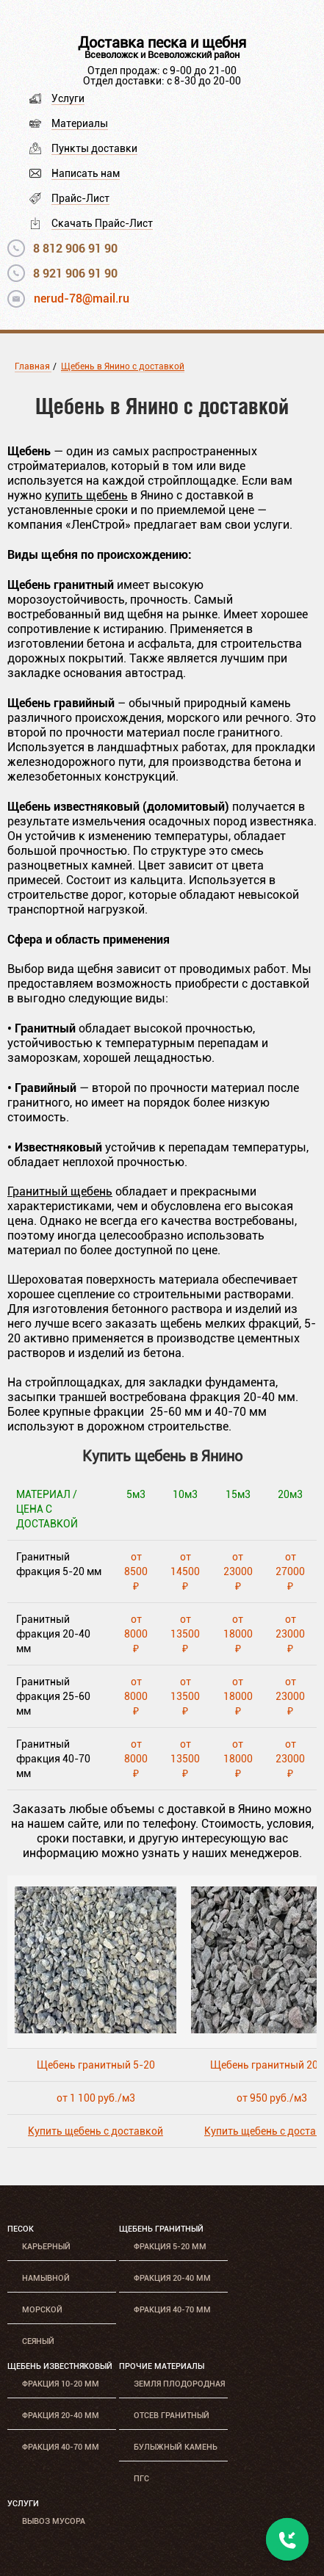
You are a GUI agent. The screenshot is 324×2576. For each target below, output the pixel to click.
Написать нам (85, 173)
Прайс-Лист (80, 198)
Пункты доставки (94, 148)
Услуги (67, 98)
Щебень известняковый (59, 2366)
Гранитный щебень (59, 1191)
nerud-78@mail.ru (81, 298)
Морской (42, 2310)
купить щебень (86, 495)
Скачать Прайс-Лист (102, 223)
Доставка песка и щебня (162, 42)
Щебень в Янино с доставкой (122, 366)
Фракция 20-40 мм (172, 2278)
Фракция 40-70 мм (172, 2310)
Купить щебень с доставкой (95, 2131)
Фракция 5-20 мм (170, 2246)
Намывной (46, 2278)
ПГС (141, 2478)
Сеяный (38, 2341)
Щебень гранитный (161, 2229)
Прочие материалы (161, 2366)
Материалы (79, 123)
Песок (20, 2229)
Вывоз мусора (53, 2521)
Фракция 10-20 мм (60, 2384)
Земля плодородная (179, 2384)
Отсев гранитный (171, 2415)
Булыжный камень (175, 2447)
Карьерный (46, 2246)
